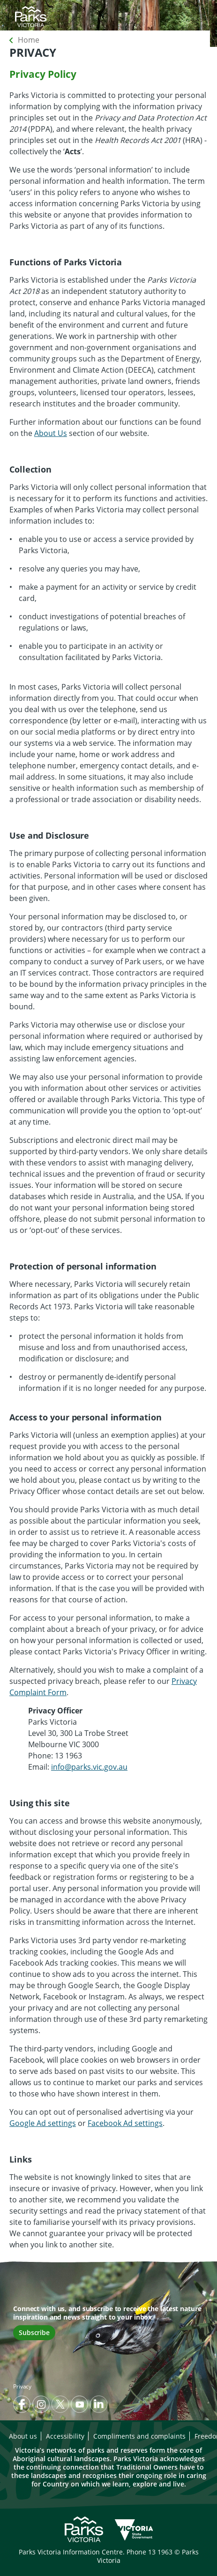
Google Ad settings (42, 2123)
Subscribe (34, 2332)
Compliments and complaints (139, 2436)
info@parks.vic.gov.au (89, 1767)
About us (23, 2436)
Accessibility (65, 2436)
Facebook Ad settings (125, 2123)
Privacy (22, 2386)
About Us (50, 433)
